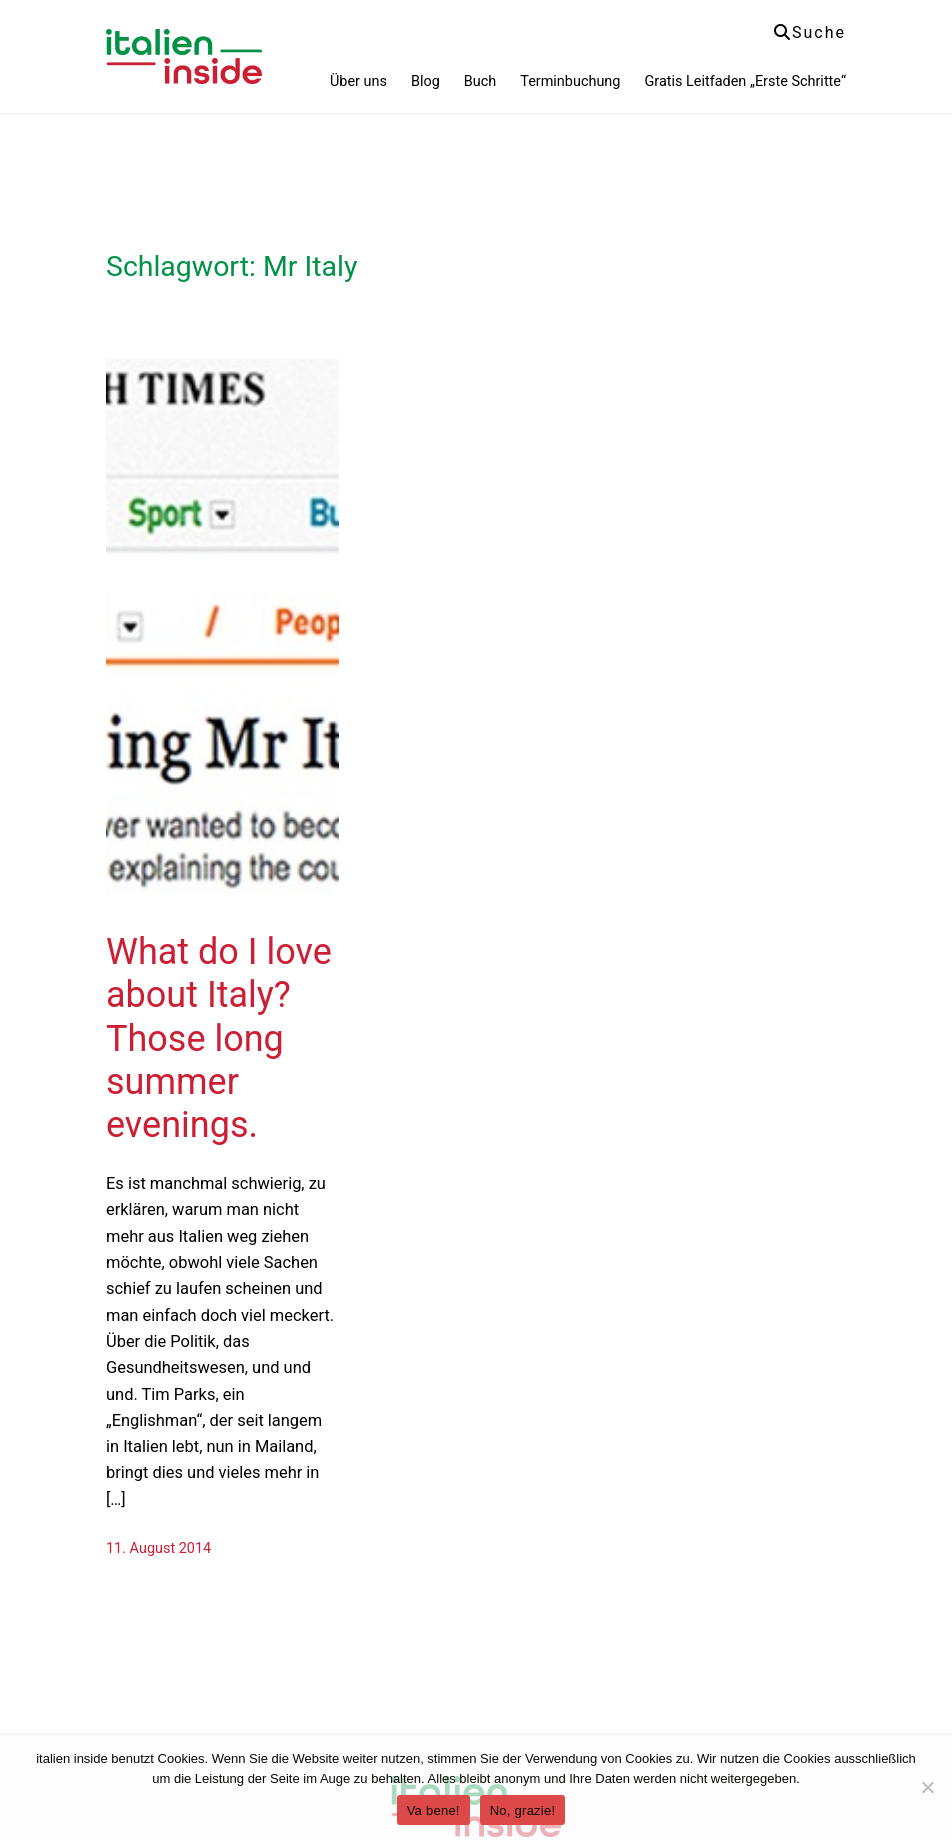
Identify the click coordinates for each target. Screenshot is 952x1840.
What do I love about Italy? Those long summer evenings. (219, 1038)
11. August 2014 (158, 1548)
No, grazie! (523, 1810)
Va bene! (433, 1810)
